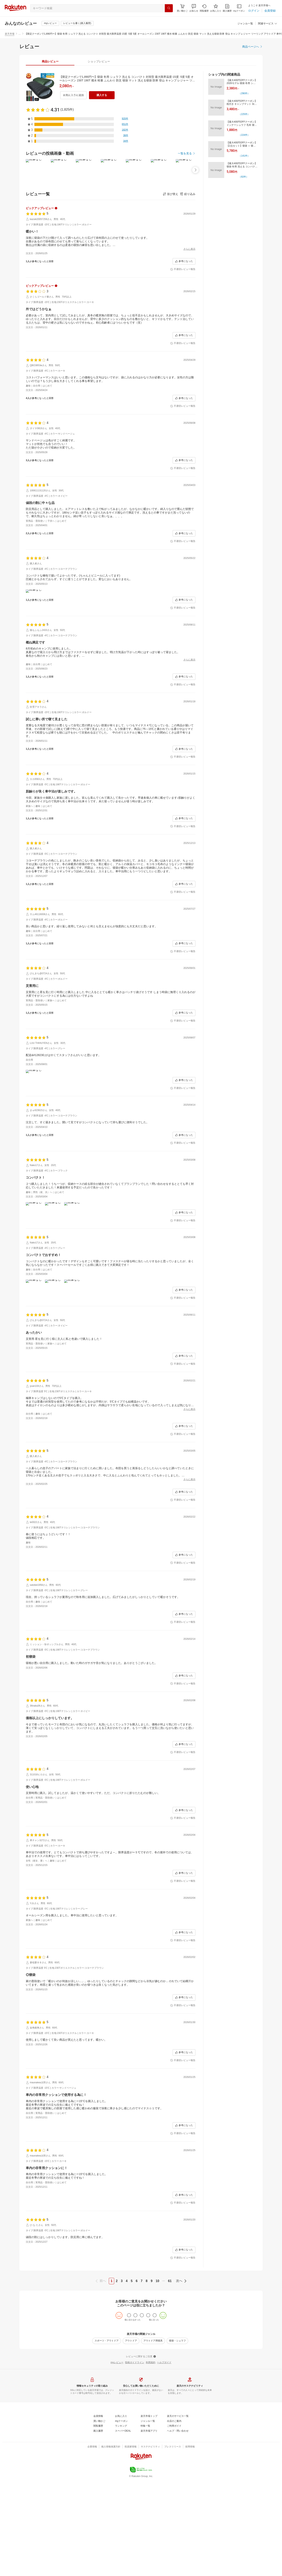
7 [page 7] (142, 2377)
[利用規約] (150, 2458)
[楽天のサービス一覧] (178, 2512)
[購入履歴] (227, 8)
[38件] (125, 135)
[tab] (50, 61)
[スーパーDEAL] (123, 2527)
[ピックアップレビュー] (41, 208)
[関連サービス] (267, 23)
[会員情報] (98, 2512)
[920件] (125, 118)
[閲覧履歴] (204, 8)
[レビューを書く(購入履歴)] (77, 23)
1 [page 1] (111, 2377)
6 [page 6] (137, 2377)
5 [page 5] (132, 2377)
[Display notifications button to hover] (182, 8)
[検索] (169, 8)
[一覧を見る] (186, 153)
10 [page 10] (157, 2377)
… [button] (19, 33)
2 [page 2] (117, 2377)
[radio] (129, 2411)
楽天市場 (9, 33)
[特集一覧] (145, 2522)
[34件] (125, 141)
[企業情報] (92, 2542)
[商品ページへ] (252, 46)
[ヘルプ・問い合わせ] (178, 2527)
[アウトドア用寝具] (153, 2437)
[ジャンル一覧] (245, 23)
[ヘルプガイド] (164, 2458)
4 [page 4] (127, 2377)
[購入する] (102, 95)
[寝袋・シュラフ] (177, 2437)
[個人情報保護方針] (110, 2542)
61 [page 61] (170, 2377)
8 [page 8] (146, 2377)
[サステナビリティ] (150, 2542)
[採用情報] (190, 2542)
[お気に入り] (215, 8)
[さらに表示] (189, 249)
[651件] (125, 124)
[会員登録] (270, 10)
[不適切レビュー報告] (182, 269)
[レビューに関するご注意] (141, 2452)
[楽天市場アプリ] (149, 2527)
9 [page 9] (151, 2377)
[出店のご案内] (174, 2517)
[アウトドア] (131, 2437)
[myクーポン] (239, 8)
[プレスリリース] (172, 2542)
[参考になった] (184, 261)
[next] (180, 2377)
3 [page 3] (122, 2377)
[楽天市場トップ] (149, 2512)
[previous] (101, 2377)
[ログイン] (253, 10)
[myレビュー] (50, 23)
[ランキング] (121, 2522)
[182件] (125, 130)
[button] (193, 8)
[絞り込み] (187, 194)
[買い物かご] (99, 2517)
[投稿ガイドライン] (134, 2458)
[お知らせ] (193, 8)
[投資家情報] (131, 2542)
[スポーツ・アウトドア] (106, 2437)
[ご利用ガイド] (174, 2522)
